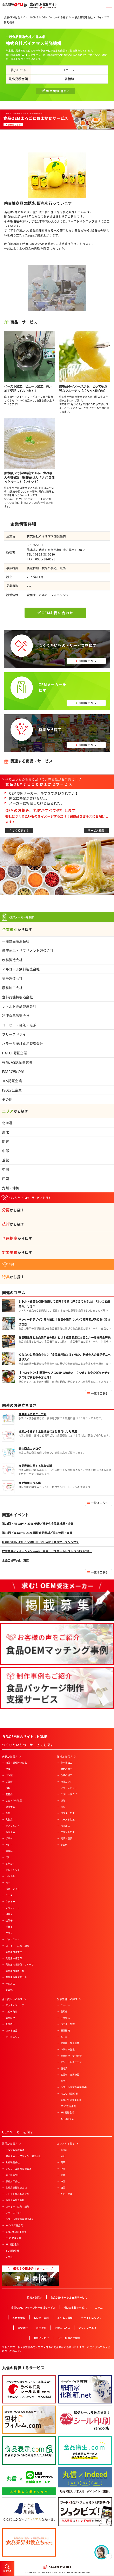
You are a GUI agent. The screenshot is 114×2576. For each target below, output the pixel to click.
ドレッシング (13, 1870)
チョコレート (13, 1908)
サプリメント (13, 1826)
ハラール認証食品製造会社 (22, 1043)
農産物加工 (66, 1762)
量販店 (64, 2011)
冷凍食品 (10, 1832)
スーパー (65, 2005)
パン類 (9, 1775)
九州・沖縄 (10, 1187)
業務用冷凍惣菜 (14, 1958)
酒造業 (64, 2068)
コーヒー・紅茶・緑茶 (19, 1024)
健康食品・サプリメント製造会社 (28, 950)
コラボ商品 (11, 2030)
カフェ (64, 2081)
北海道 (7, 1122)
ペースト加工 (68, 1819)
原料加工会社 (12, 987)
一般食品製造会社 (82, 17)
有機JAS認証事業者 (17, 1062)
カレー (9, 1845)
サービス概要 (96, 830)
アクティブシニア (15, 2005)
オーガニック (13, 2037)
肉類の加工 (66, 1769)
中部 (5, 1150)
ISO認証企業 (12, 1090)
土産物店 (65, 2018)
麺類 (8, 1788)
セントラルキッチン (71, 2062)
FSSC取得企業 (13, 1071)
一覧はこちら (99, 1393)
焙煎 (63, 1807)
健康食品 (10, 1807)
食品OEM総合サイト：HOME (21, 17)
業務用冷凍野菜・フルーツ (20, 1964)
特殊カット (66, 1781)
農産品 (9, 1794)
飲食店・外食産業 (70, 2043)
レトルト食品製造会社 (19, 1006)
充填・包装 (66, 1838)
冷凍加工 (65, 1826)
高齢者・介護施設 (70, 2074)
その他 (7, 1099)
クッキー (10, 1901)
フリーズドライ (14, 1034)
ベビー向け (11, 2011)
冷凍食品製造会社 (15, 1015)
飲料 (8, 1769)
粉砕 (63, 1800)
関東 (5, 1141)
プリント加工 (68, 1832)
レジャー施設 (68, 2049)
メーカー (65, 2037)
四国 (5, 1178)
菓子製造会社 (12, 978)
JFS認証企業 (12, 1080)
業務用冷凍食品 (14, 1952)
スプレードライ (69, 1794)
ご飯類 (9, 1781)
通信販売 (65, 2030)
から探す (17, 929)
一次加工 (10, 1983)
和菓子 (9, 1914)
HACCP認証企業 (14, 1052)
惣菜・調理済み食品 (16, 1762)
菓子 (8, 1882)
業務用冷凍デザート (16, 1977)
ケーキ (9, 1895)
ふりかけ (10, 1863)
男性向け (10, 2018)
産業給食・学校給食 (71, 2056)
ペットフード (13, 1939)
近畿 (5, 1159)
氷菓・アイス (13, 1889)
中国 (5, 1169)
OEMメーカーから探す (55, 17)
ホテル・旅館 (68, 2024)
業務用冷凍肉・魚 (15, 1971)
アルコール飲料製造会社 (21, 969)
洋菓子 (9, 1926)
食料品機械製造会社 (17, 996)
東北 (5, 1132)
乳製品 (9, 1819)
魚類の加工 (66, 1775)
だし (8, 1857)
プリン (9, 1933)
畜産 (8, 1813)
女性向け (10, 2024)
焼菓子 (9, 1920)
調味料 (9, 1851)
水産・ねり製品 (14, 1800)
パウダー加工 (68, 1813)
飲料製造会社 (12, 959)
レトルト (10, 1876)
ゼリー (9, 1838)
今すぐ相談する (19, 830)
